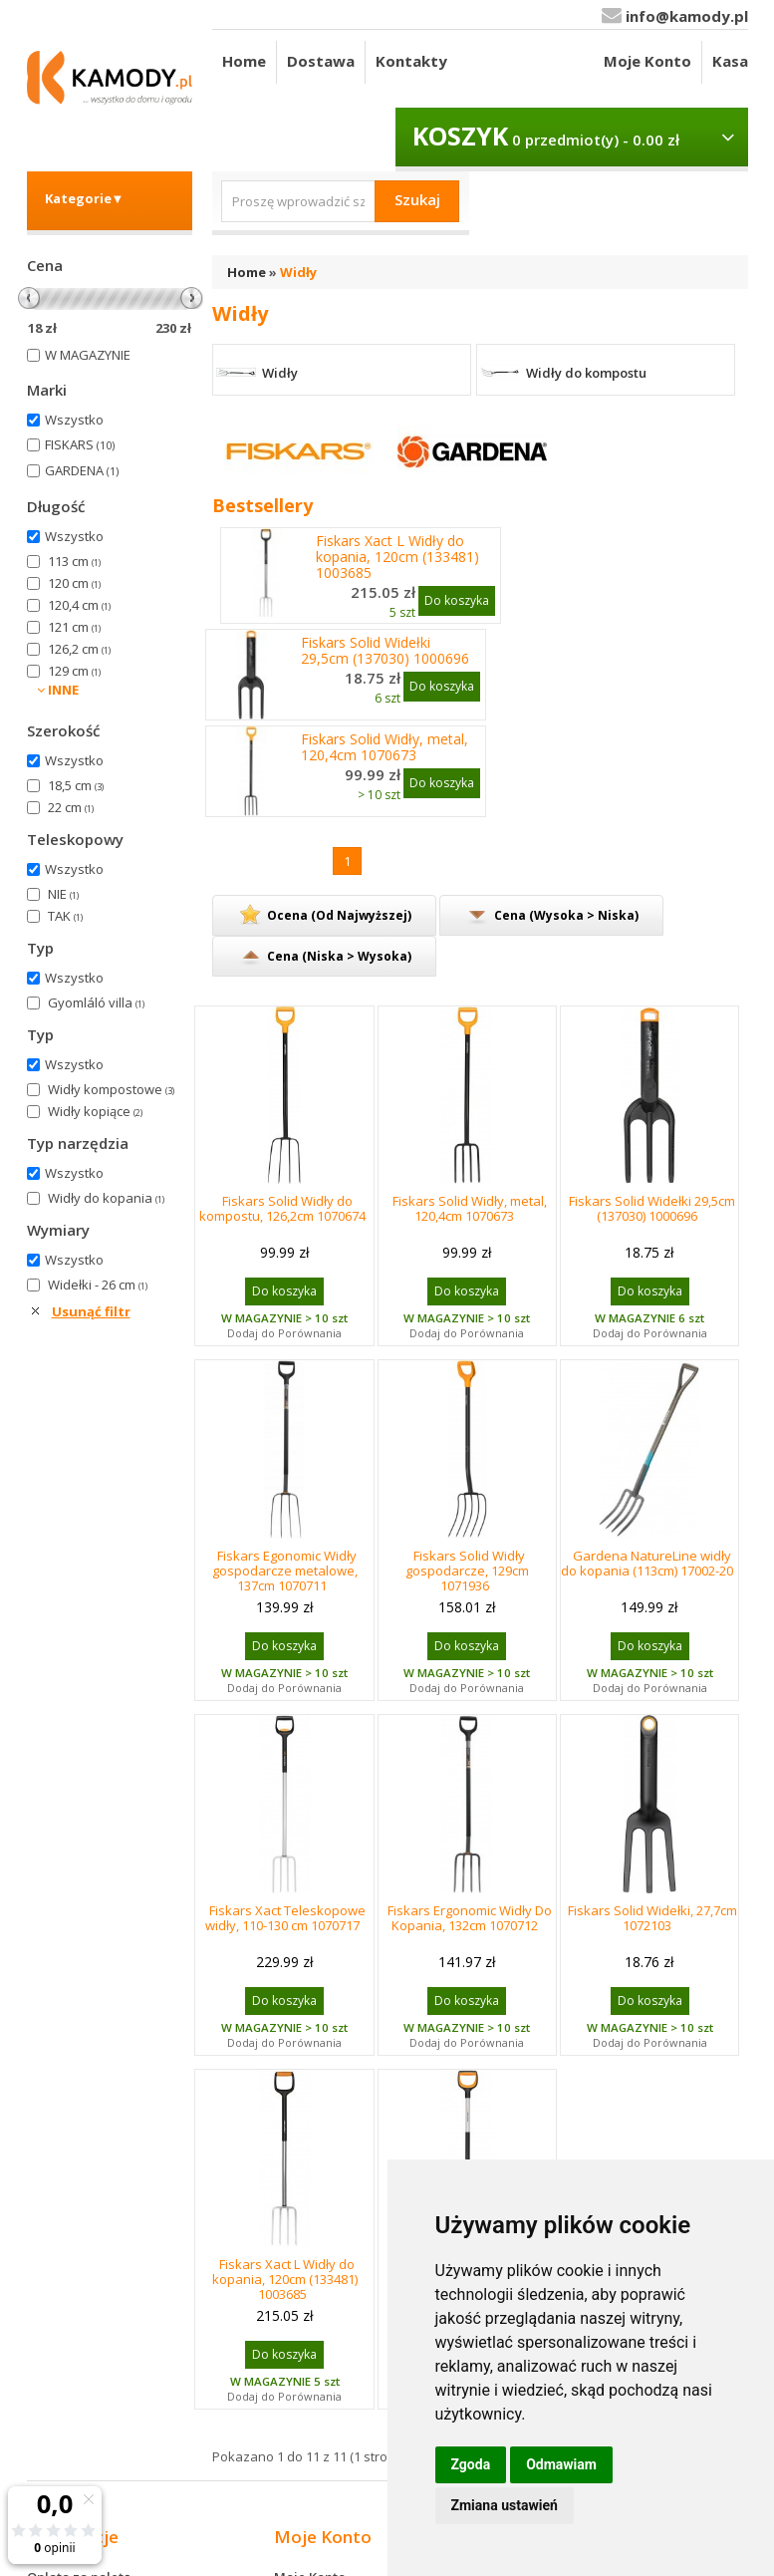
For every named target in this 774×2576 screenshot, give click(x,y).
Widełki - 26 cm (97, 1284)
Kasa (730, 61)
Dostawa (321, 61)
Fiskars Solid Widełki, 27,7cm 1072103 (652, 1917)
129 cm (74, 671)
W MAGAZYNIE (87, 355)
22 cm (71, 807)
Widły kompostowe (111, 1089)
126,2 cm (79, 649)
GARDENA (82, 470)
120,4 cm (79, 605)
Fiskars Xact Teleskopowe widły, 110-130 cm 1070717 (285, 1917)
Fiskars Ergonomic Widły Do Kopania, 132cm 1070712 (469, 1917)
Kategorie (85, 198)
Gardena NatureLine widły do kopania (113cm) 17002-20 (647, 1563)
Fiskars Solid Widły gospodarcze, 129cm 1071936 (467, 1570)
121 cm (74, 627)
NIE (63, 894)
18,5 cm (76, 785)
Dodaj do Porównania (284, 1332)
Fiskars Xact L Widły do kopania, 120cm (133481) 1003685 (397, 557)
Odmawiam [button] (561, 2464)
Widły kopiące (95, 1111)
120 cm (74, 583)
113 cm (74, 561)
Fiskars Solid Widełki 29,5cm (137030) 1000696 (385, 651)
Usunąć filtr (91, 1311)
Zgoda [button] (471, 2464)
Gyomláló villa (96, 1002)
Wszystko (74, 420)
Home (244, 61)
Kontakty (411, 61)
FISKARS (80, 444)
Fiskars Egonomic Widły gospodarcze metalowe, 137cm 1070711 (285, 1570)
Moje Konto (647, 61)
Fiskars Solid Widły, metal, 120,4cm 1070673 (384, 747)
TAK (65, 916)
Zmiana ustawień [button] (504, 2505)
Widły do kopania (106, 1198)
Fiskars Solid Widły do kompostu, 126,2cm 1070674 (282, 1208)
